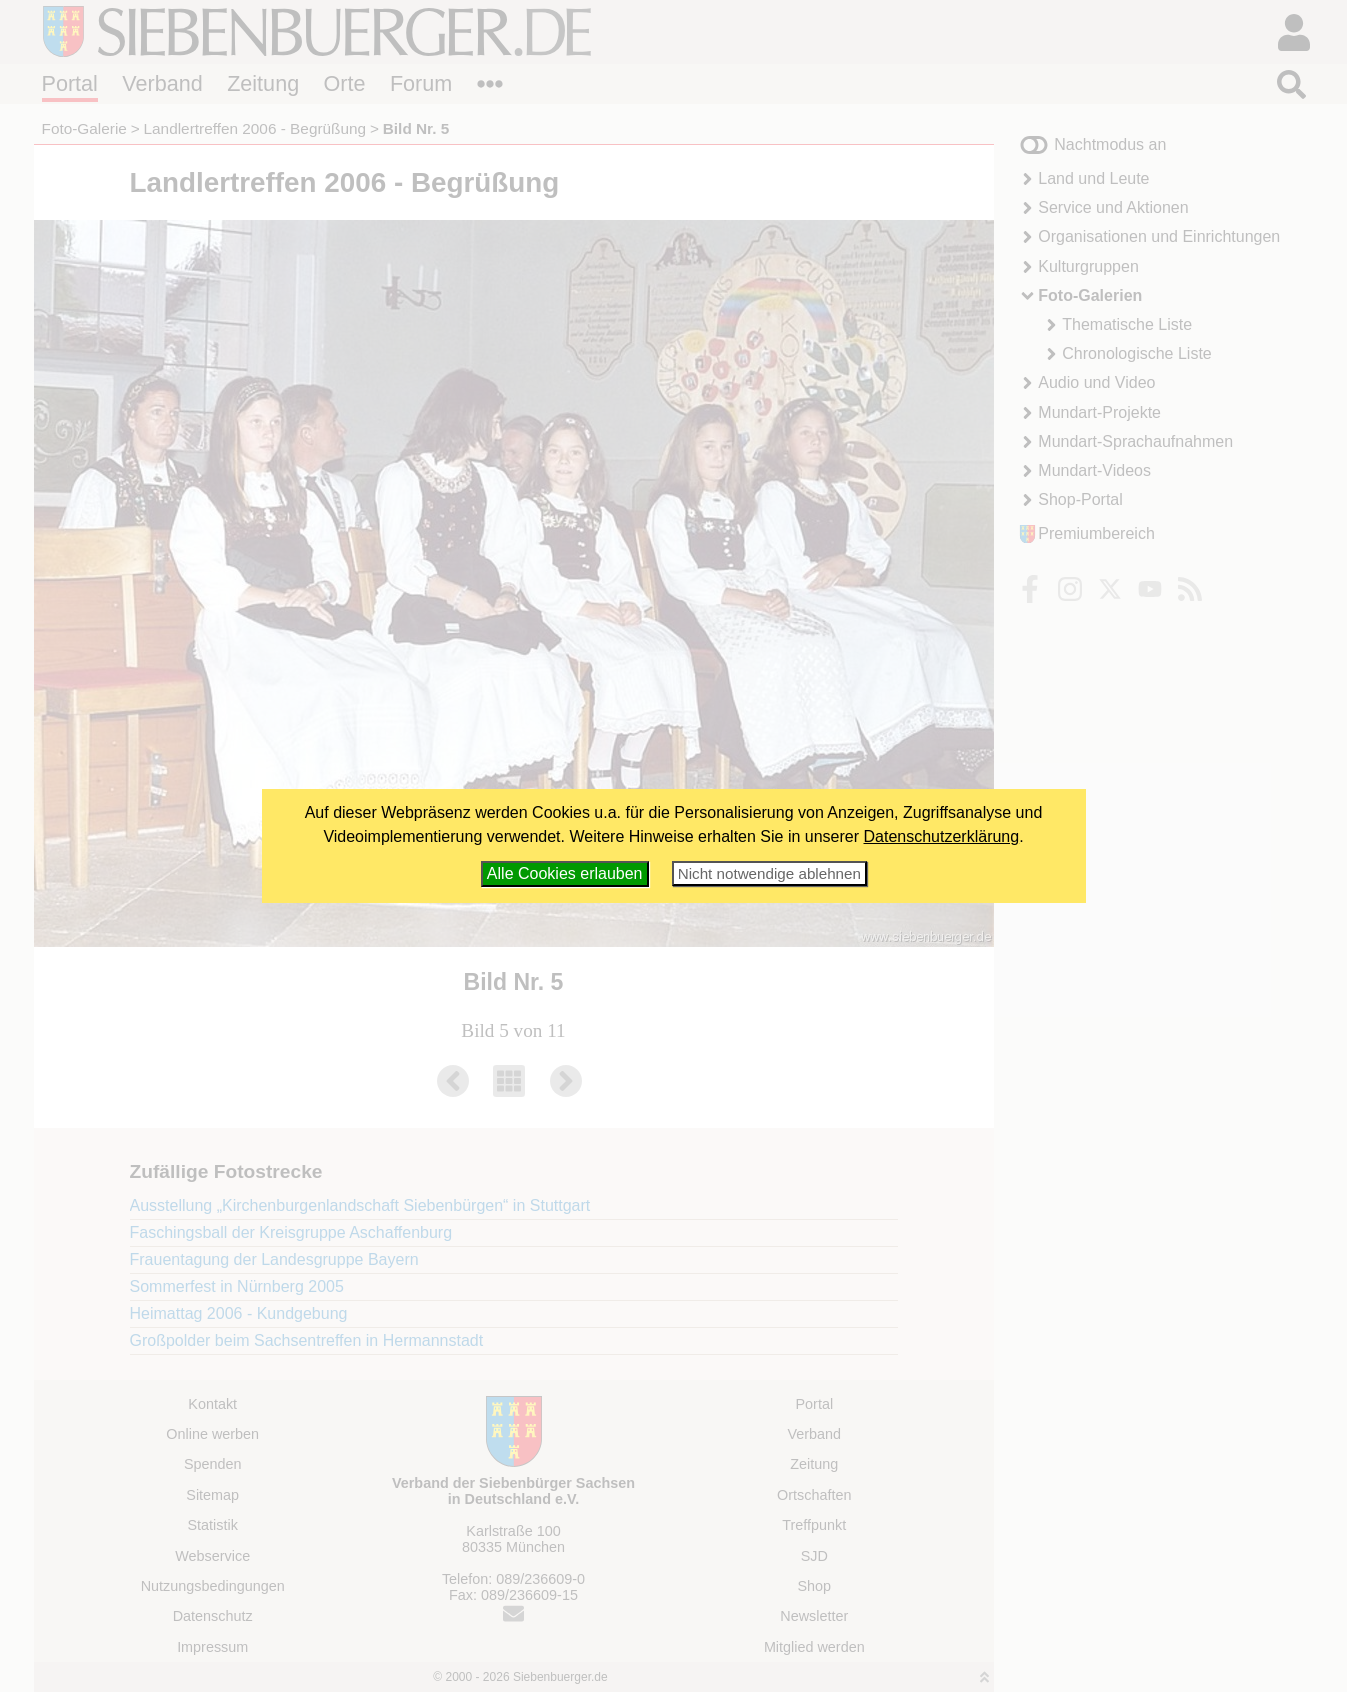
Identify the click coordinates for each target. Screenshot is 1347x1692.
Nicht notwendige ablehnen (769, 873)
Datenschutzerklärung (942, 836)
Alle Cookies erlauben (565, 873)
